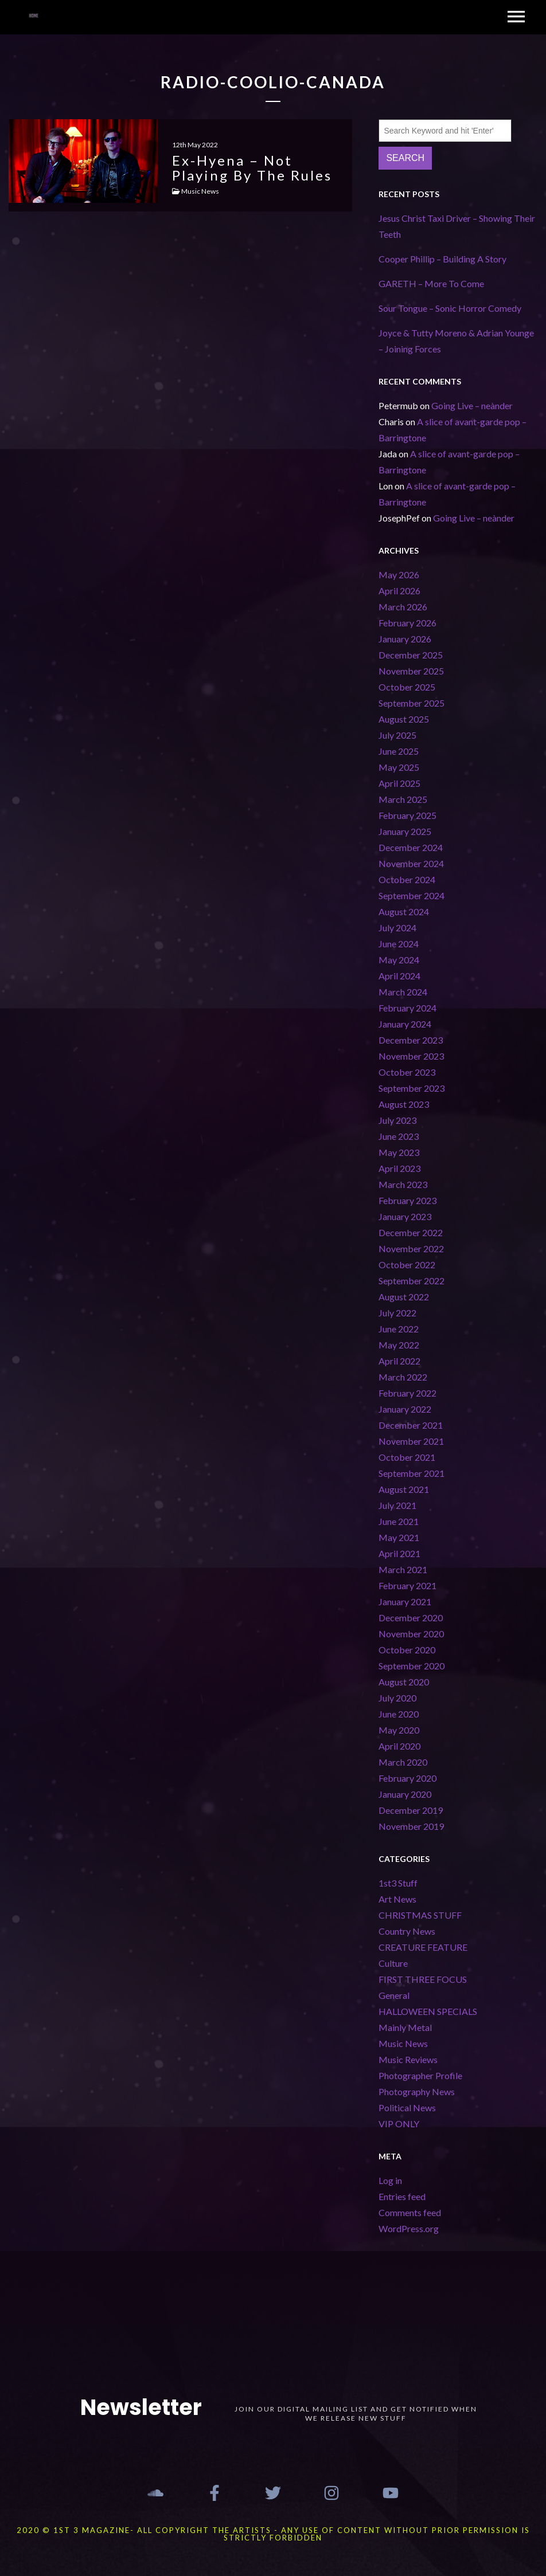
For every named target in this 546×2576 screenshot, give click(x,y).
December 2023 (411, 1039)
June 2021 (399, 1521)
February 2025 (407, 815)
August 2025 (404, 718)
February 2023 (407, 1200)
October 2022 (407, 1264)
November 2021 (411, 1441)
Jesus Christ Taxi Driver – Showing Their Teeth (457, 226)
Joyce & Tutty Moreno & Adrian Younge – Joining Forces (456, 340)
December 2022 (411, 1232)
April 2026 (399, 590)
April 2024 (399, 975)
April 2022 (399, 1360)
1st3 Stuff (398, 1882)
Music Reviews (408, 2059)
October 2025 (407, 686)
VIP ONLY (399, 2123)
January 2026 (405, 638)
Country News (407, 1931)
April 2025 (399, 783)
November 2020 (411, 1633)
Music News (403, 2043)
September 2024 (411, 895)
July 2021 (397, 1505)
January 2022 (405, 1408)
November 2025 (411, 670)
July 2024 (397, 927)
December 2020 (411, 1617)
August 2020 (404, 1681)
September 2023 (411, 1088)
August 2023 (404, 1104)
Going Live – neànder (472, 405)
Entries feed (402, 2196)
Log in (390, 2180)
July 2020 (397, 1697)
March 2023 (403, 1184)
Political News (407, 2107)
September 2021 (411, 1473)
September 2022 (411, 1280)
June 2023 (399, 1136)
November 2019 (411, 1826)
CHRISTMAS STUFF (420, 1915)
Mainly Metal (405, 2027)
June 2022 (399, 1328)
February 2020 (407, 1778)
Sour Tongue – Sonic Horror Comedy (450, 308)
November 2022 (411, 1248)
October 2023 (407, 1072)
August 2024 (404, 911)
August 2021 (404, 1489)
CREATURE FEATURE (423, 1947)
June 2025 (399, 751)
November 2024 (411, 863)
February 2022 (407, 1392)
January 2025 (405, 831)
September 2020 (411, 1665)
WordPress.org (409, 2228)
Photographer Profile (420, 2075)
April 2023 (399, 1168)
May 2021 (399, 1537)
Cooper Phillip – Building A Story (442, 258)
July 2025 (397, 735)
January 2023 (405, 1216)
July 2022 (397, 1312)
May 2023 (399, 1152)
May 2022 (399, 1344)
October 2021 (407, 1457)
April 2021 (399, 1553)
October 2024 (407, 879)
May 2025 (399, 767)
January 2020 (405, 1794)
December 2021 (411, 1425)
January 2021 (405, 1601)
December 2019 (411, 1810)
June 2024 (399, 943)
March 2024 (403, 991)
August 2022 (404, 1296)
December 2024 (411, 847)
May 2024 (399, 959)
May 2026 (399, 574)
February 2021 (407, 1585)
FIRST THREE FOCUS (423, 1979)
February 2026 (407, 622)
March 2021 (403, 1569)
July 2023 (397, 1120)
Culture (393, 1963)
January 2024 (405, 1023)
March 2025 (403, 799)
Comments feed (410, 2212)
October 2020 (407, 1649)
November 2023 (411, 1055)
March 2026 (403, 606)
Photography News (417, 2091)
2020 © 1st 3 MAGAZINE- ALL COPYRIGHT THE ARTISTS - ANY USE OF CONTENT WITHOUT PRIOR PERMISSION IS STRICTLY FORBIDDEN (273, 2534)
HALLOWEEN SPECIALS (428, 2011)
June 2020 (399, 1713)
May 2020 (399, 1729)
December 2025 (411, 654)
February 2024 (407, 1007)
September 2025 (411, 702)
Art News (397, 1898)
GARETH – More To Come (431, 283)
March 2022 (403, 1376)
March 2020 (403, 1761)
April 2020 (399, 1745)
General (394, 1995)
